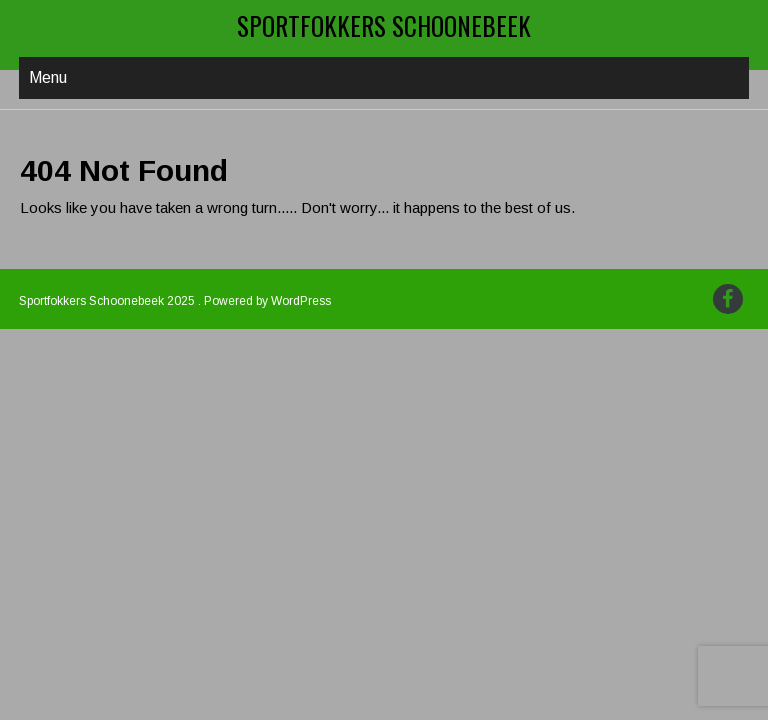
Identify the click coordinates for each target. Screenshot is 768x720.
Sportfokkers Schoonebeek (384, 25)
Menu (48, 77)
